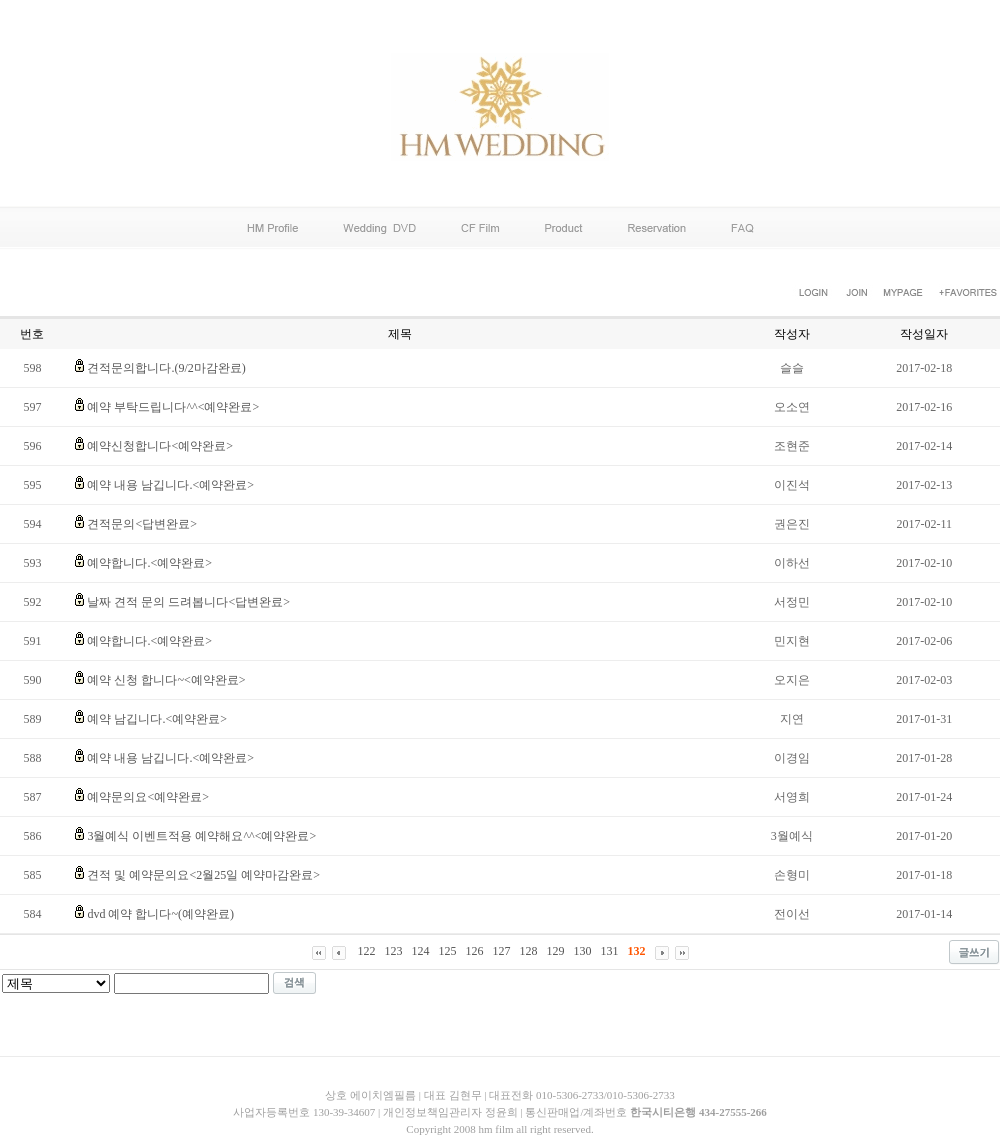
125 (448, 951)
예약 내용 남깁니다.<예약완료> (170, 485)
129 (556, 951)
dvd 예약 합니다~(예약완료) (160, 914)
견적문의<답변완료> (142, 524)
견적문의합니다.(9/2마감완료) (166, 368)
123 (394, 951)
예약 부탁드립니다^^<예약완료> (173, 407)
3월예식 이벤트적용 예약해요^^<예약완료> (201, 836)
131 (610, 951)
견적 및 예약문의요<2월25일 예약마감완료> (203, 875)
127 (502, 951)
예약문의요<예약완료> (148, 797)
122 (367, 951)
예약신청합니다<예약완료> (160, 446)
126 (475, 951)
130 (583, 951)
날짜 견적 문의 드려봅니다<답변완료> (188, 602)
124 (421, 951)
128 (529, 951)
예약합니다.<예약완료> (149, 563)
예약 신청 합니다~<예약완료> (166, 680)
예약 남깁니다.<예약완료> (157, 719)
